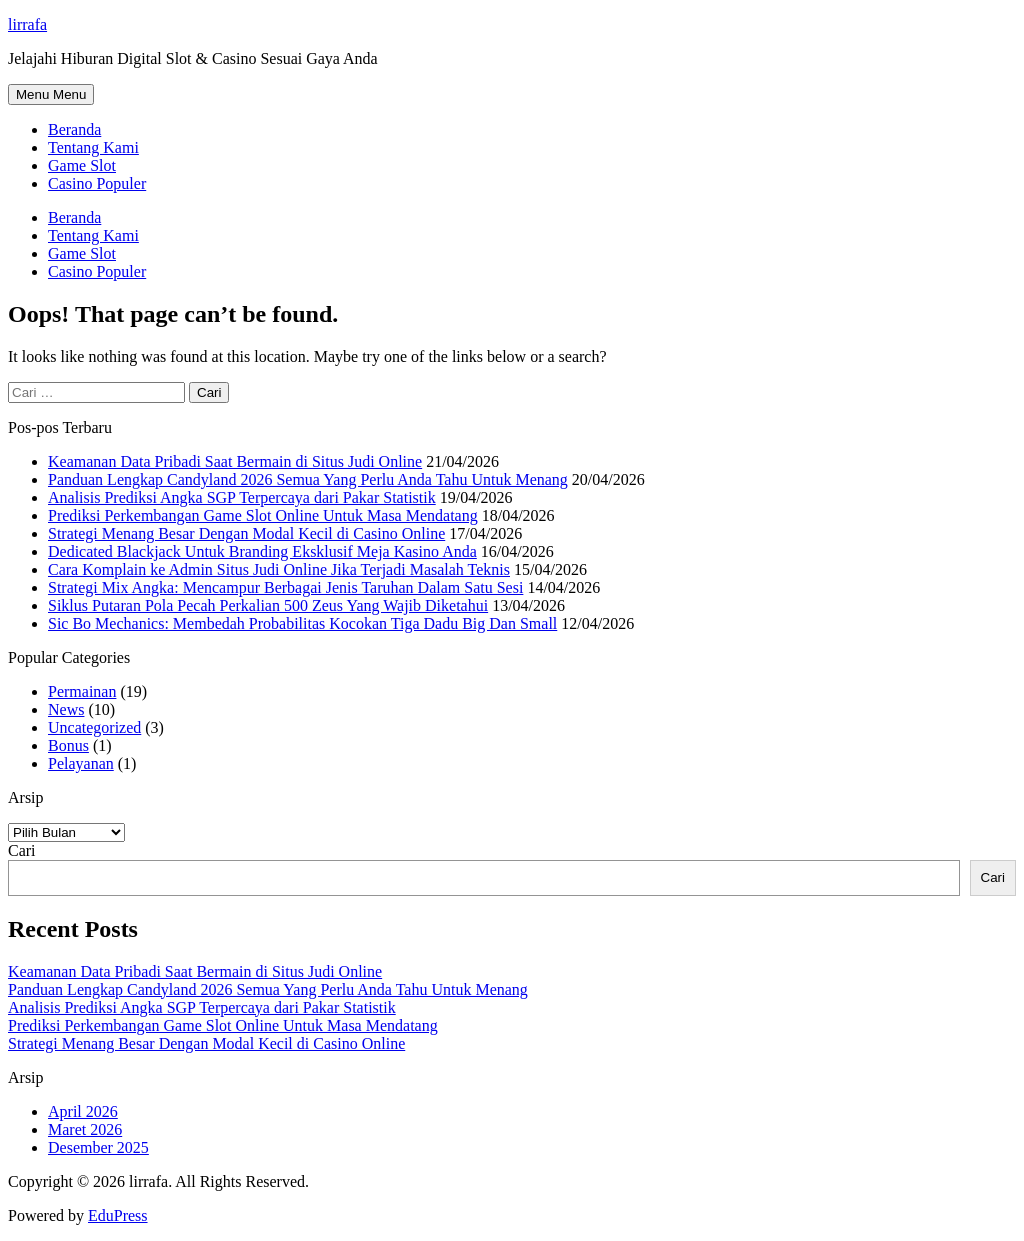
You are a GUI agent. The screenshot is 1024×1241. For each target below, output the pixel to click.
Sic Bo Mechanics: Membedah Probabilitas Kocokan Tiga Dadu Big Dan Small (302, 623)
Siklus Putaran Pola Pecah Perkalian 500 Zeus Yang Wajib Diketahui (268, 605)
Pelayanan (81, 763)
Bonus (68, 745)
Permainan (82, 691)
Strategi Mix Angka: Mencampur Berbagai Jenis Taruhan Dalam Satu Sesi (285, 587)
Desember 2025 (98, 1147)
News (66, 709)
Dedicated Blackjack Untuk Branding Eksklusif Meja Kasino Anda (262, 551)
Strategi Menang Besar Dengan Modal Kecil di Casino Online (246, 533)
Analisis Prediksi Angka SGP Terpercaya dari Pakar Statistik (242, 497)
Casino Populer (97, 183)
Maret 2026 (85, 1129)
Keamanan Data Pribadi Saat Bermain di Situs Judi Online (235, 461)
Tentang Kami (93, 147)
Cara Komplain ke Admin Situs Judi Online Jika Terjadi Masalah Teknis (279, 569)
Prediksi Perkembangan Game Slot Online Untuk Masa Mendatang (263, 515)
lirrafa (27, 24)
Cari (22, 850)
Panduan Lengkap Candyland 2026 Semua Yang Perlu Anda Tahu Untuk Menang (308, 479)
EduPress (118, 1215)
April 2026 (83, 1111)
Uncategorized (94, 727)
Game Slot (82, 165)
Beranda (74, 129)
